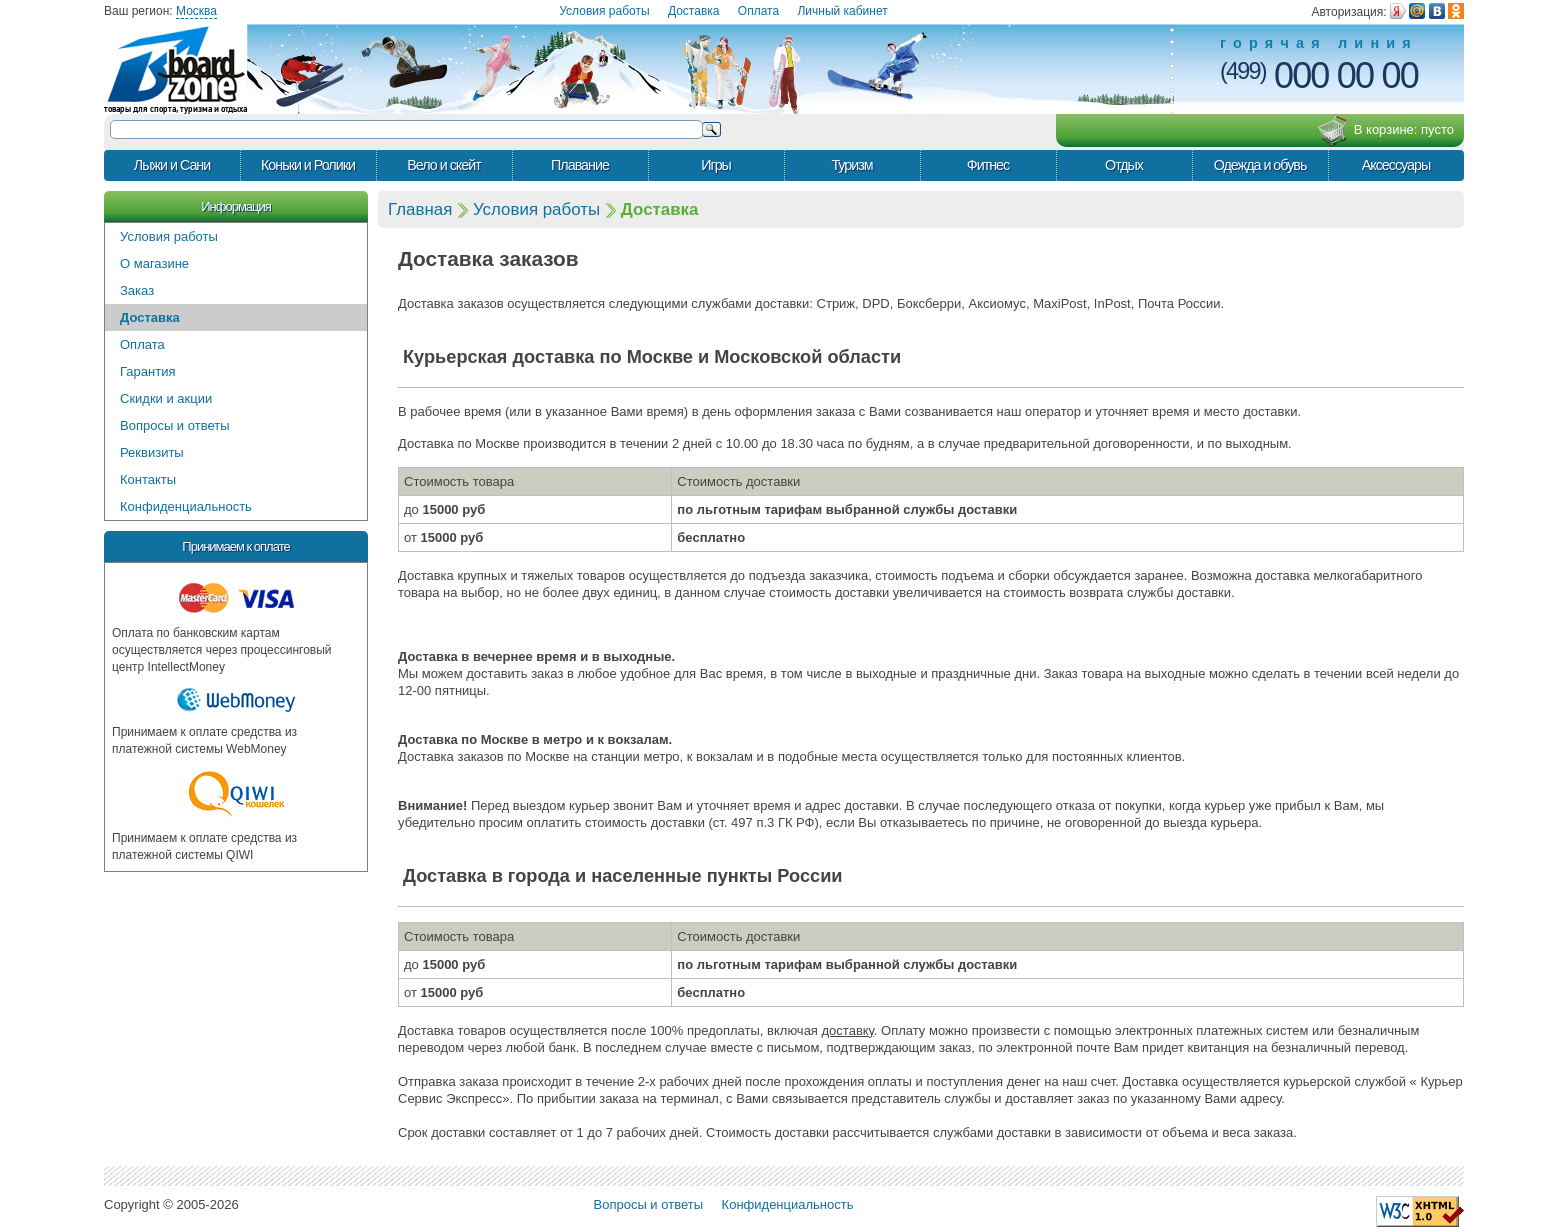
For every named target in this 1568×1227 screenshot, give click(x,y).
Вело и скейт (443, 165)
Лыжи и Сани (172, 165)
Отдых (1124, 165)
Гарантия (147, 371)
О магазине (154, 263)
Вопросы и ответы (174, 425)
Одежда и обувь (1260, 165)
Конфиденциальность (186, 506)
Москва (196, 11)
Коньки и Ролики (308, 165)
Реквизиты (152, 452)
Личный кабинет (842, 11)
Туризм (851, 165)
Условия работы (604, 11)
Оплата (758, 11)
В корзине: (1385, 131)
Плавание (580, 165)
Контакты (148, 479)
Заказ (137, 290)
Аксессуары (1396, 165)
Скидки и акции (166, 398)
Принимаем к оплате (235, 546)
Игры (716, 165)
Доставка (694, 11)
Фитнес (988, 165)
